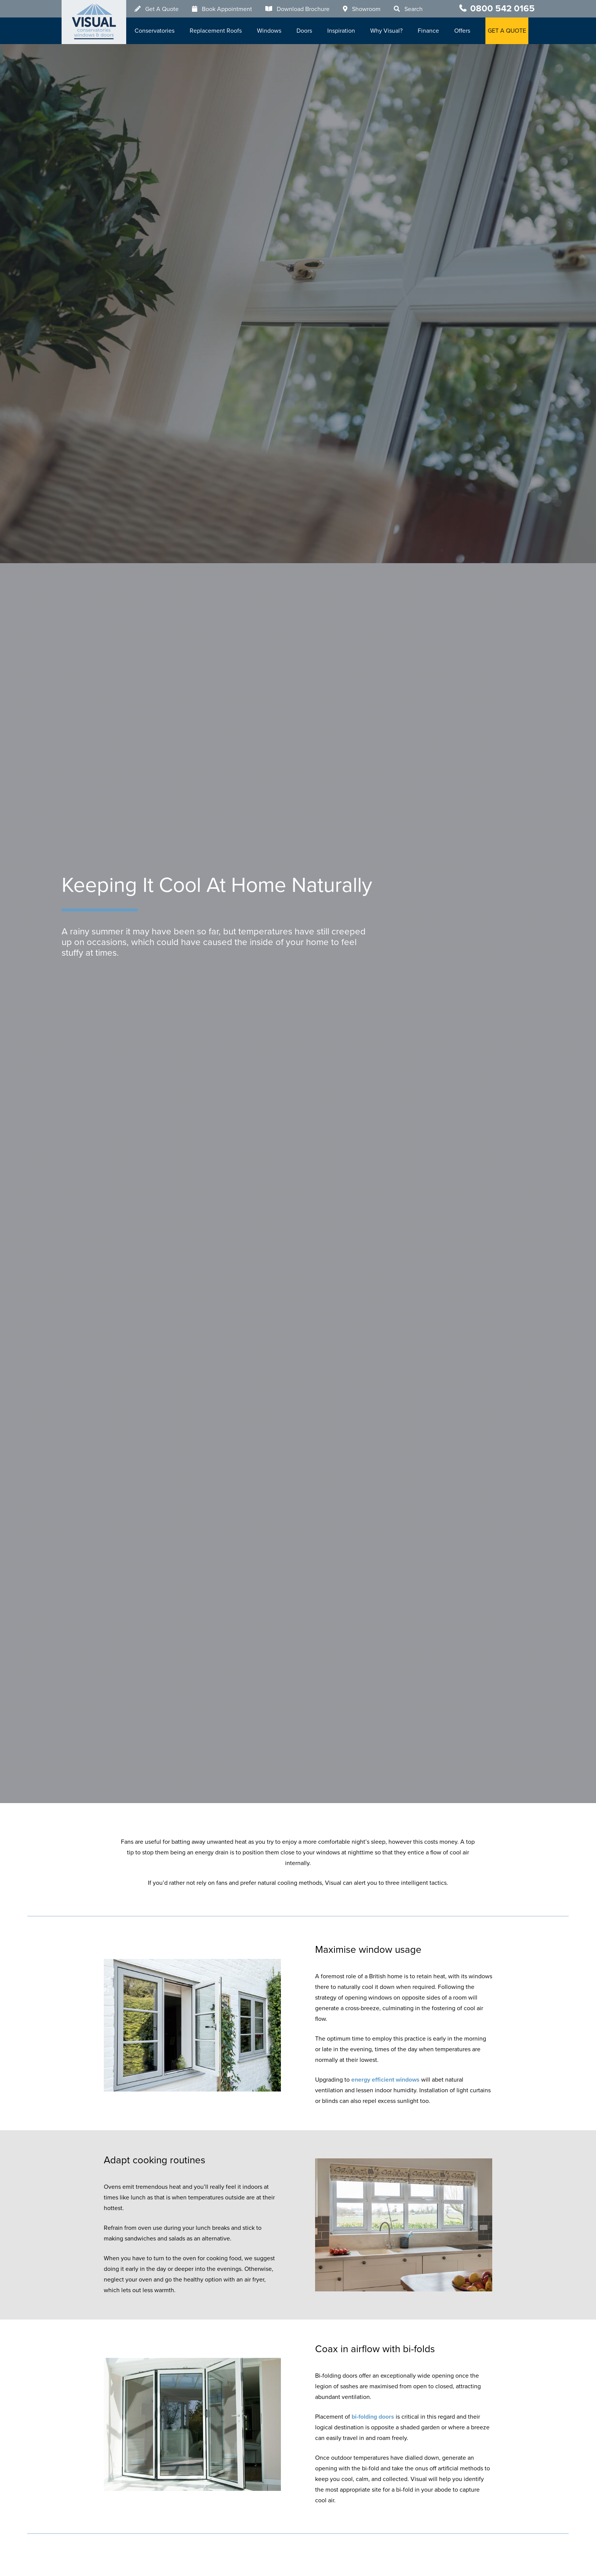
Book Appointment (227, 9)
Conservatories (154, 31)
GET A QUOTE (507, 31)
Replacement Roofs (216, 31)
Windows (269, 31)
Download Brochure (303, 9)
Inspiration (341, 31)
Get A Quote (162, 9)
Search (413, 9)
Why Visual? (386, 31)
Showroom (366, 9)
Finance (428, 31)
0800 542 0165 (502, 8)
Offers (462, 31)
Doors (304, 31)
